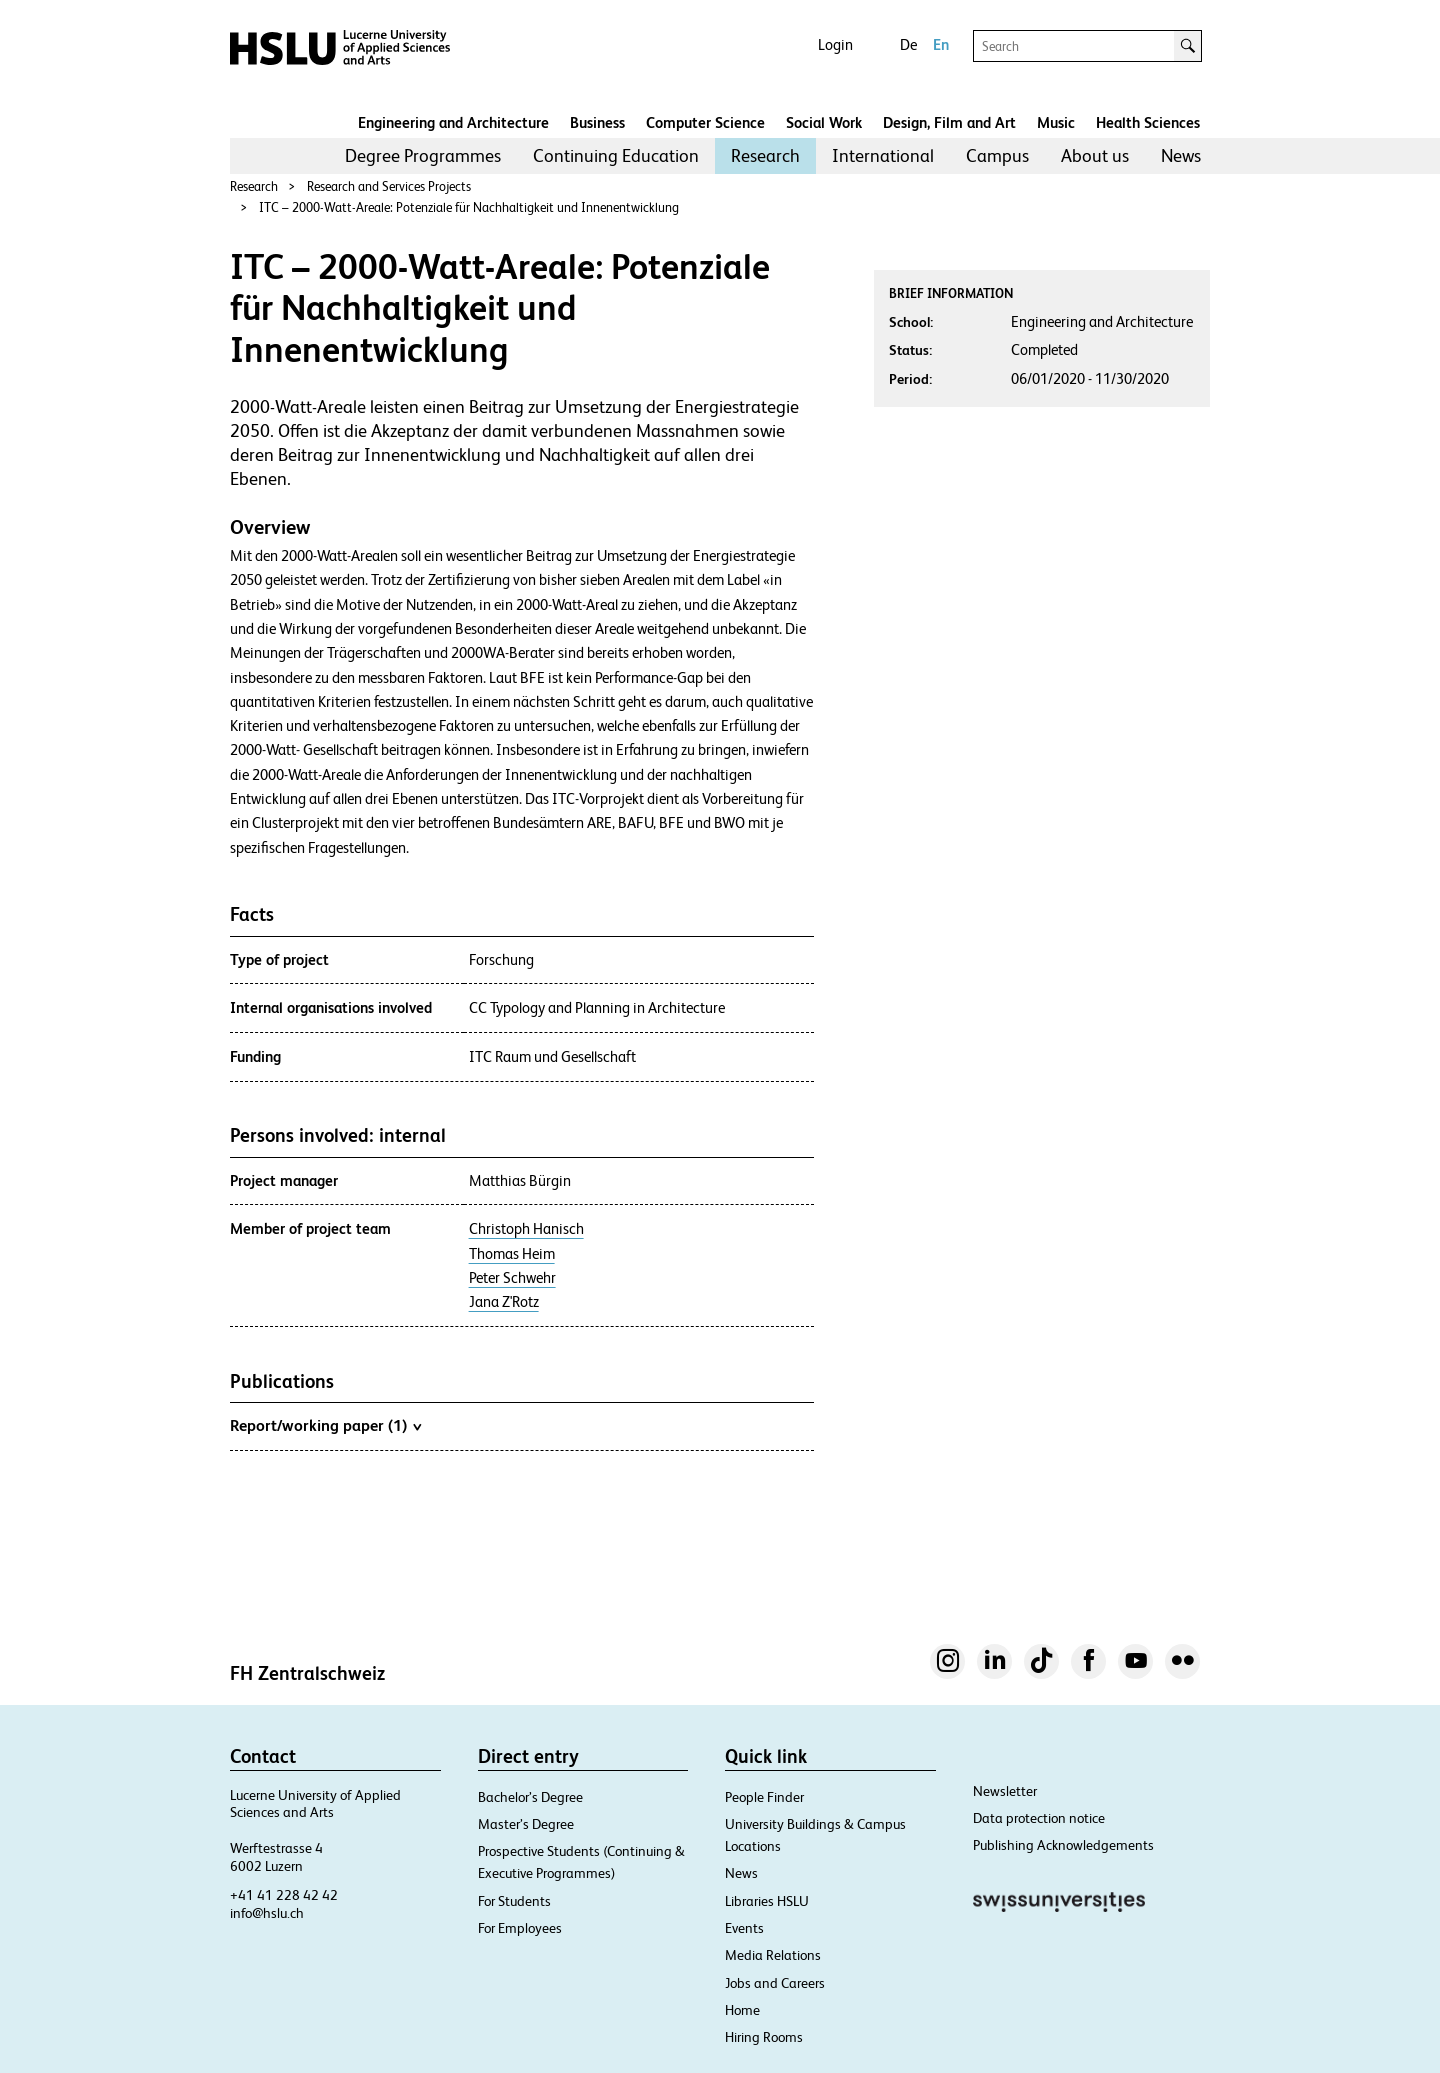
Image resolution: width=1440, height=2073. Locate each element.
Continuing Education (616, 155)
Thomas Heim (512, 1254)
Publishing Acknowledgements (1063, 1845)
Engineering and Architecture (453, 122)
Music (1056, 122)
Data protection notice (1039, 1818)
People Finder (764, 1797)
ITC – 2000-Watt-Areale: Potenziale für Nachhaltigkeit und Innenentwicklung (469, 207)
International (883, 155)
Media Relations (773, 1955)
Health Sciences (1148, 122)
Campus (997, 155)
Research (765, 155)
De (908, 44)
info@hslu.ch (267, 1913)
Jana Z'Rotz (504, 1302)
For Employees (520, 1928)
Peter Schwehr (512, 1278)
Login (835, 44)
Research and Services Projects (389, 186)
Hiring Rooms (764, 2037)
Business (597, 122)
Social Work (824, 122)
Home (742, 2010)
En (941, 44)
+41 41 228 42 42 (284, 1895)
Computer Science (705, 122)
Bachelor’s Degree (530, 1797)
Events (744, 1928)
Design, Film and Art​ (949, 122)
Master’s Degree (526, 1824)
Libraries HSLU (767, 1901)
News (1181, 155)
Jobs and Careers (775, 1983)
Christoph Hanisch (526, 1229)
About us (1095, 155)
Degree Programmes (423, 155)
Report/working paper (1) (325, 1425)
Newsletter (1005, 1791)
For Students (514, 1901)
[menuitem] (423, 156)
